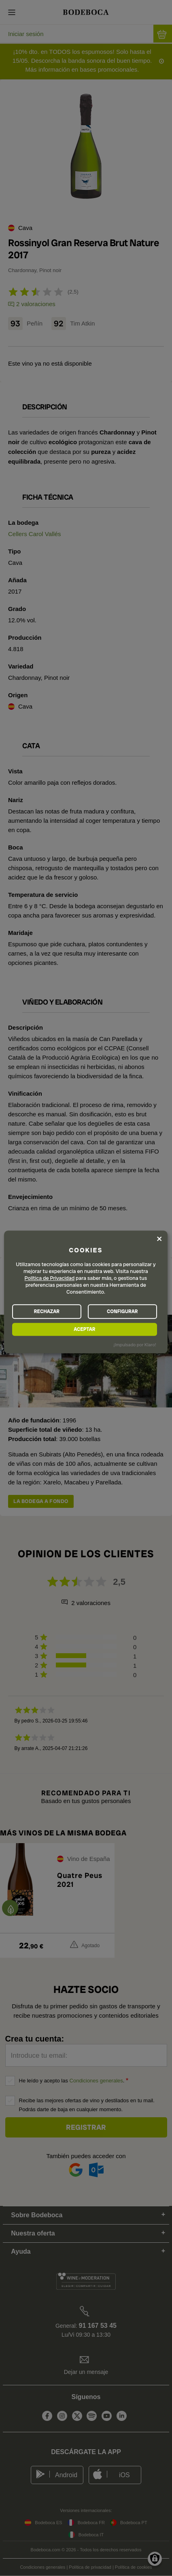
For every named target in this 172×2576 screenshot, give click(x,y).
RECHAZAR (46, 1311)
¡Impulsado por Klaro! (134, 1345)
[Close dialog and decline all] (159, 1238)
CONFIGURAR (122, 1311)
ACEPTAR (84, 1329)
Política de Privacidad (50, 1278)
